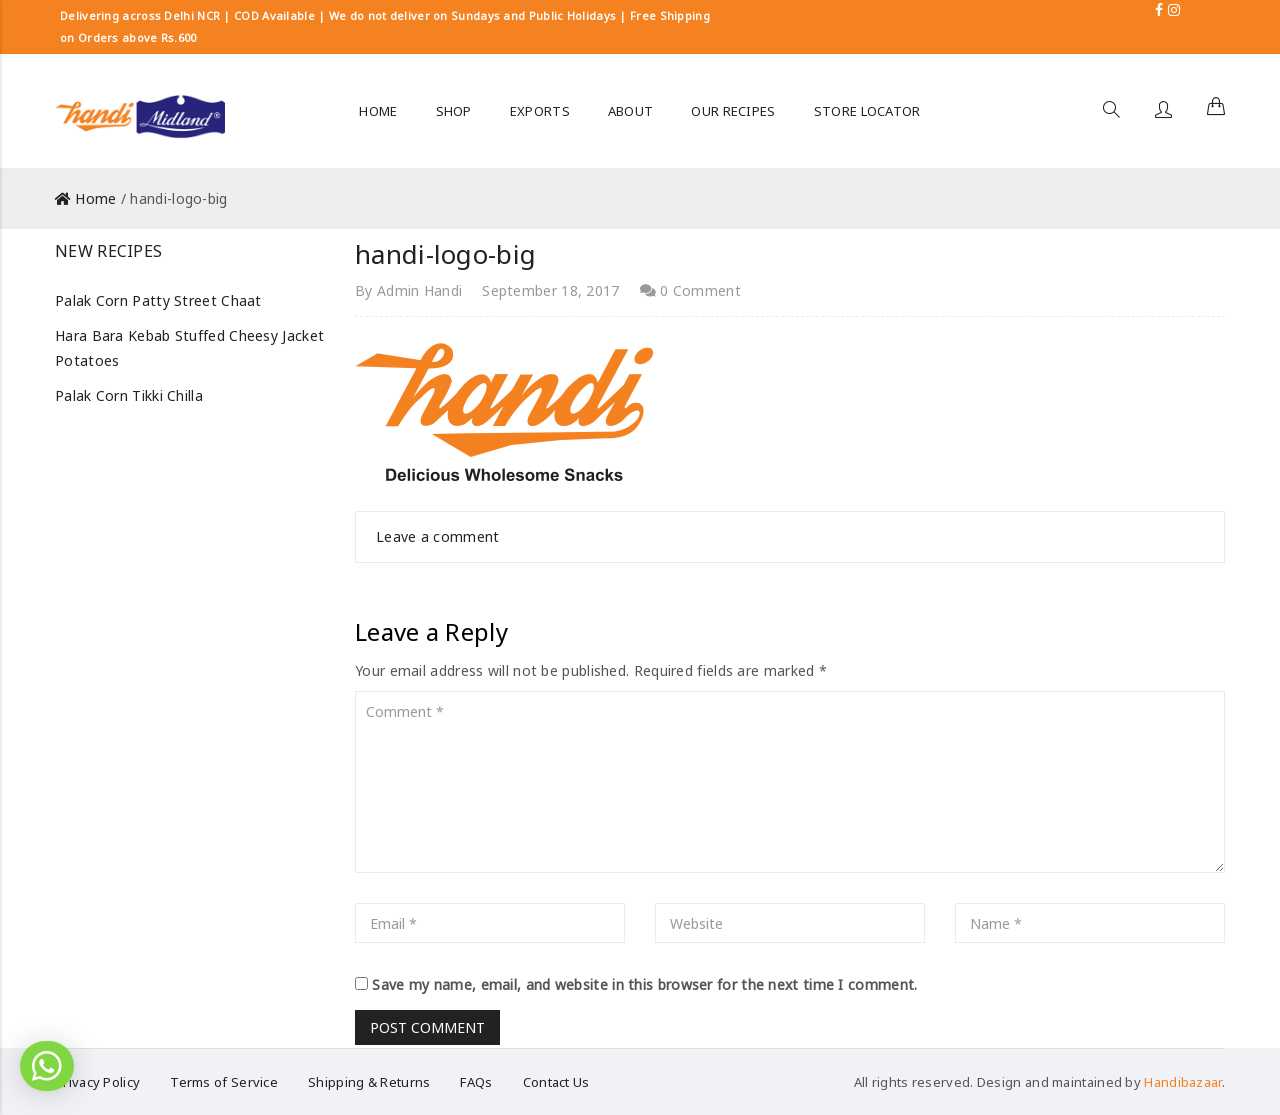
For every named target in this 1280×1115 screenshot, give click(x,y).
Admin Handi (419, 290)
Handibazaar (1182, 1082)
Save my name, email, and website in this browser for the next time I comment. (644, 984)
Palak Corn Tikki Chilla (129, 395)
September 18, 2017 (550, 290)
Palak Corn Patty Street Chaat (158, 300)
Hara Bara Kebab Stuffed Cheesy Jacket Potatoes (189, 348)
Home (95, 198)
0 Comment (690, 290)
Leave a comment (438, 536)
